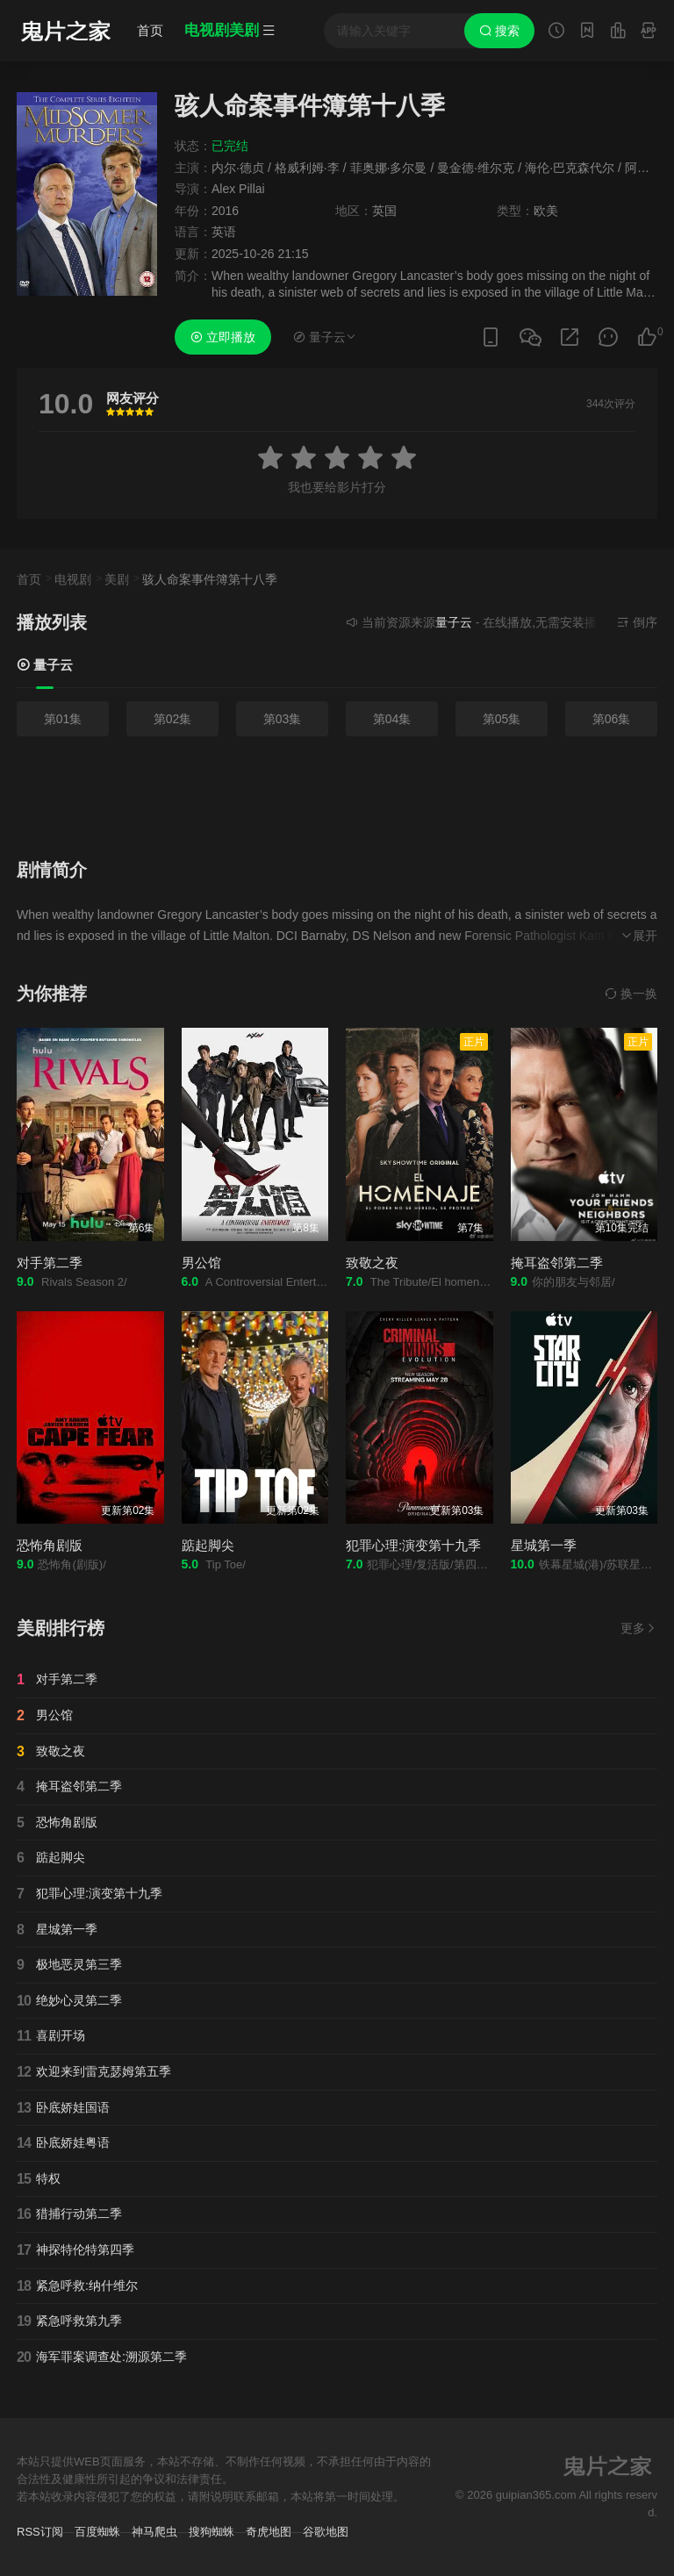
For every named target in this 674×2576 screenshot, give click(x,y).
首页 (150, 30)
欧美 (546, 211)
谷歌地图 (325, 2531)
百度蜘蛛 (97, 2531)
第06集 (611, 719)
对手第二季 (49, 1262)
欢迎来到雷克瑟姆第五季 (94, 2072)
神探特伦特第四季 (75, 2250)
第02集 (173, 719)
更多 (638, 1628)
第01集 (63, 719)
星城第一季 (544, 1545)
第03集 (282, 719)
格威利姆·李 (307, 168)
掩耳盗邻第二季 (557, 1262)
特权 (39, 2179)
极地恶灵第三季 (69, 1965)
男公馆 (201, 1262)
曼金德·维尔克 (475, 168)
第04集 (392, 719)
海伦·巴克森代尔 (569, 168)
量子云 (45, 664)
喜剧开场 (51, 2036)
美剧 (116, 579)
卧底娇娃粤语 (63, 2143)
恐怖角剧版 (49, 1545)
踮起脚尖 (208, 1545)
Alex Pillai (238, 189)
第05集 (502, 719)
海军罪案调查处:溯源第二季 (102, 2357)
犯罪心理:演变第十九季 (413, 1545)
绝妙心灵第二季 (69, 2001)
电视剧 (72, 579)
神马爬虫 (154, 2531)
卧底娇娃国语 (63, 2108)
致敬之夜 (372, 1262)
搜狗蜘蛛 (211, 2531)
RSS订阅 (40, 2531)
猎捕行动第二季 (69, 2214)
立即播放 (222, 337)
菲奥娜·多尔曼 (388, 168)
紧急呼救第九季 (69, 2321)
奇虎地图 (268, 2531)
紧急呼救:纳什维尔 (77, 2286)
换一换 (631, 994)
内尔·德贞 (238, 168)
